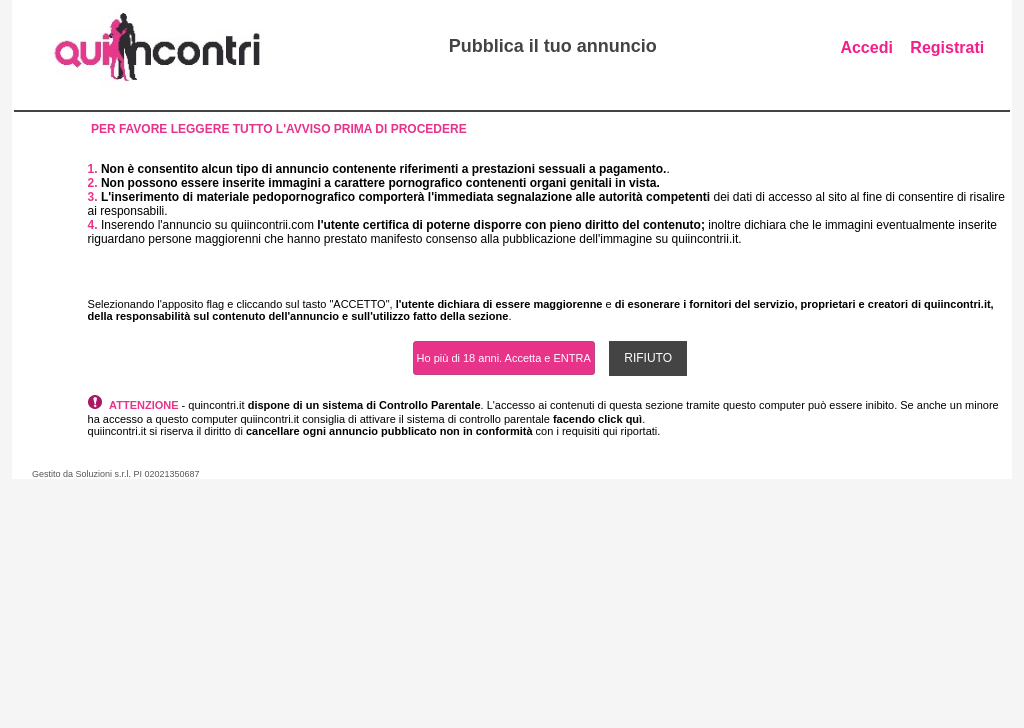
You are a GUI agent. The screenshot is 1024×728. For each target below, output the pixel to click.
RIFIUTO (648, 358)
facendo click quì (597, 419)
